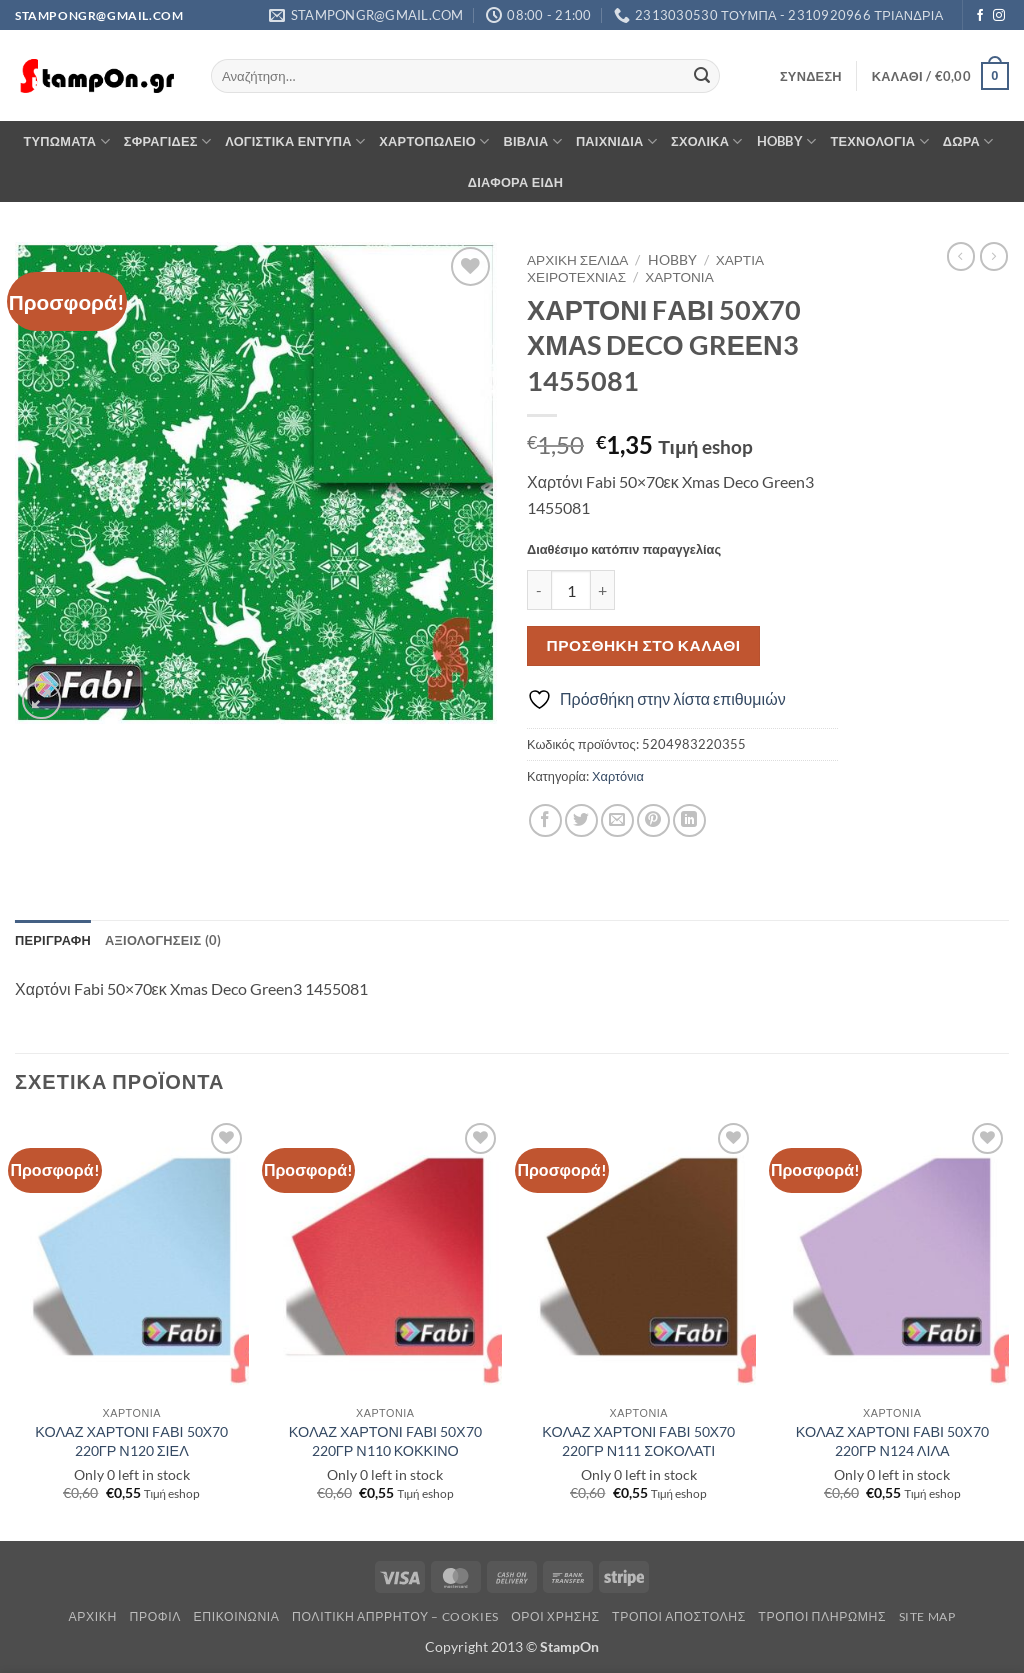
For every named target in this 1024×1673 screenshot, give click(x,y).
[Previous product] (994, 256)
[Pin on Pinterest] (653, 820)
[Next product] (961, 256)
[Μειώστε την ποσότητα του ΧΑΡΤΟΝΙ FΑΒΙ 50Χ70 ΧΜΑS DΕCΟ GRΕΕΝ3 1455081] (539, 590)
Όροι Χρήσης (555, 1616)
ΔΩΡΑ (968, 141)
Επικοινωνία (236, 1616)
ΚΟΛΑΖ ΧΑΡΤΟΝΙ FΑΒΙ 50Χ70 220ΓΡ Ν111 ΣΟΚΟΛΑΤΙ (638, 1441)
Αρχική (93, 1616)
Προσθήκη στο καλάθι (644, 645)
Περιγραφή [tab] (53, 940)
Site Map (927, 1616)
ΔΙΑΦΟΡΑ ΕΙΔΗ (516, 182)
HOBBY (787, 141)
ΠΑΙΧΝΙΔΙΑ (616, 141)
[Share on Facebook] (545, 820)
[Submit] (702, 76)
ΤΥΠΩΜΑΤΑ (66, 141)
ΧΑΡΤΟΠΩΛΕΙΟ (434, 141)
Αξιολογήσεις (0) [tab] (163, 940)
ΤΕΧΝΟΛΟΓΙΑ (879, 141)
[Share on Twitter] (581, 820)
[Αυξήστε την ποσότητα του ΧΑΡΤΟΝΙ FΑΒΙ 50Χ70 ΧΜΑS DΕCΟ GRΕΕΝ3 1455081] (603, 590)
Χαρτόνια (679, 277)
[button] (811, 76)
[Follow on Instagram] (999, 16)
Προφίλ (155, 1616)
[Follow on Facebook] (980, 16)
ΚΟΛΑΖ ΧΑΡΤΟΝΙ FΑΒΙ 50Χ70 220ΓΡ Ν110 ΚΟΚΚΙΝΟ (385, 1441)
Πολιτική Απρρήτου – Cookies (395, 1616)
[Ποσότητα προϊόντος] (571, 590)
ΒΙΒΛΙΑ (533, 141)
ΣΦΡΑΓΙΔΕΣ (167, 141)
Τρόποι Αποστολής (679, 1616)
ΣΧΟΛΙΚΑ (707, 141)
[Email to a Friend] (617, 820)
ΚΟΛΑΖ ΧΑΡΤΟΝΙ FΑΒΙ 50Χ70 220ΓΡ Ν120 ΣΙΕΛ (131, 1441)
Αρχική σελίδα (577, 260)
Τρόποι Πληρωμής (822, 1616)
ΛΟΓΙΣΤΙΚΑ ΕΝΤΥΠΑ (295, 141)
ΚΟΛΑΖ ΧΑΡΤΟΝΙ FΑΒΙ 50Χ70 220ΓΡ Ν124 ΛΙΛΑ (892, 1441)
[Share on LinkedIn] (689, 820)
